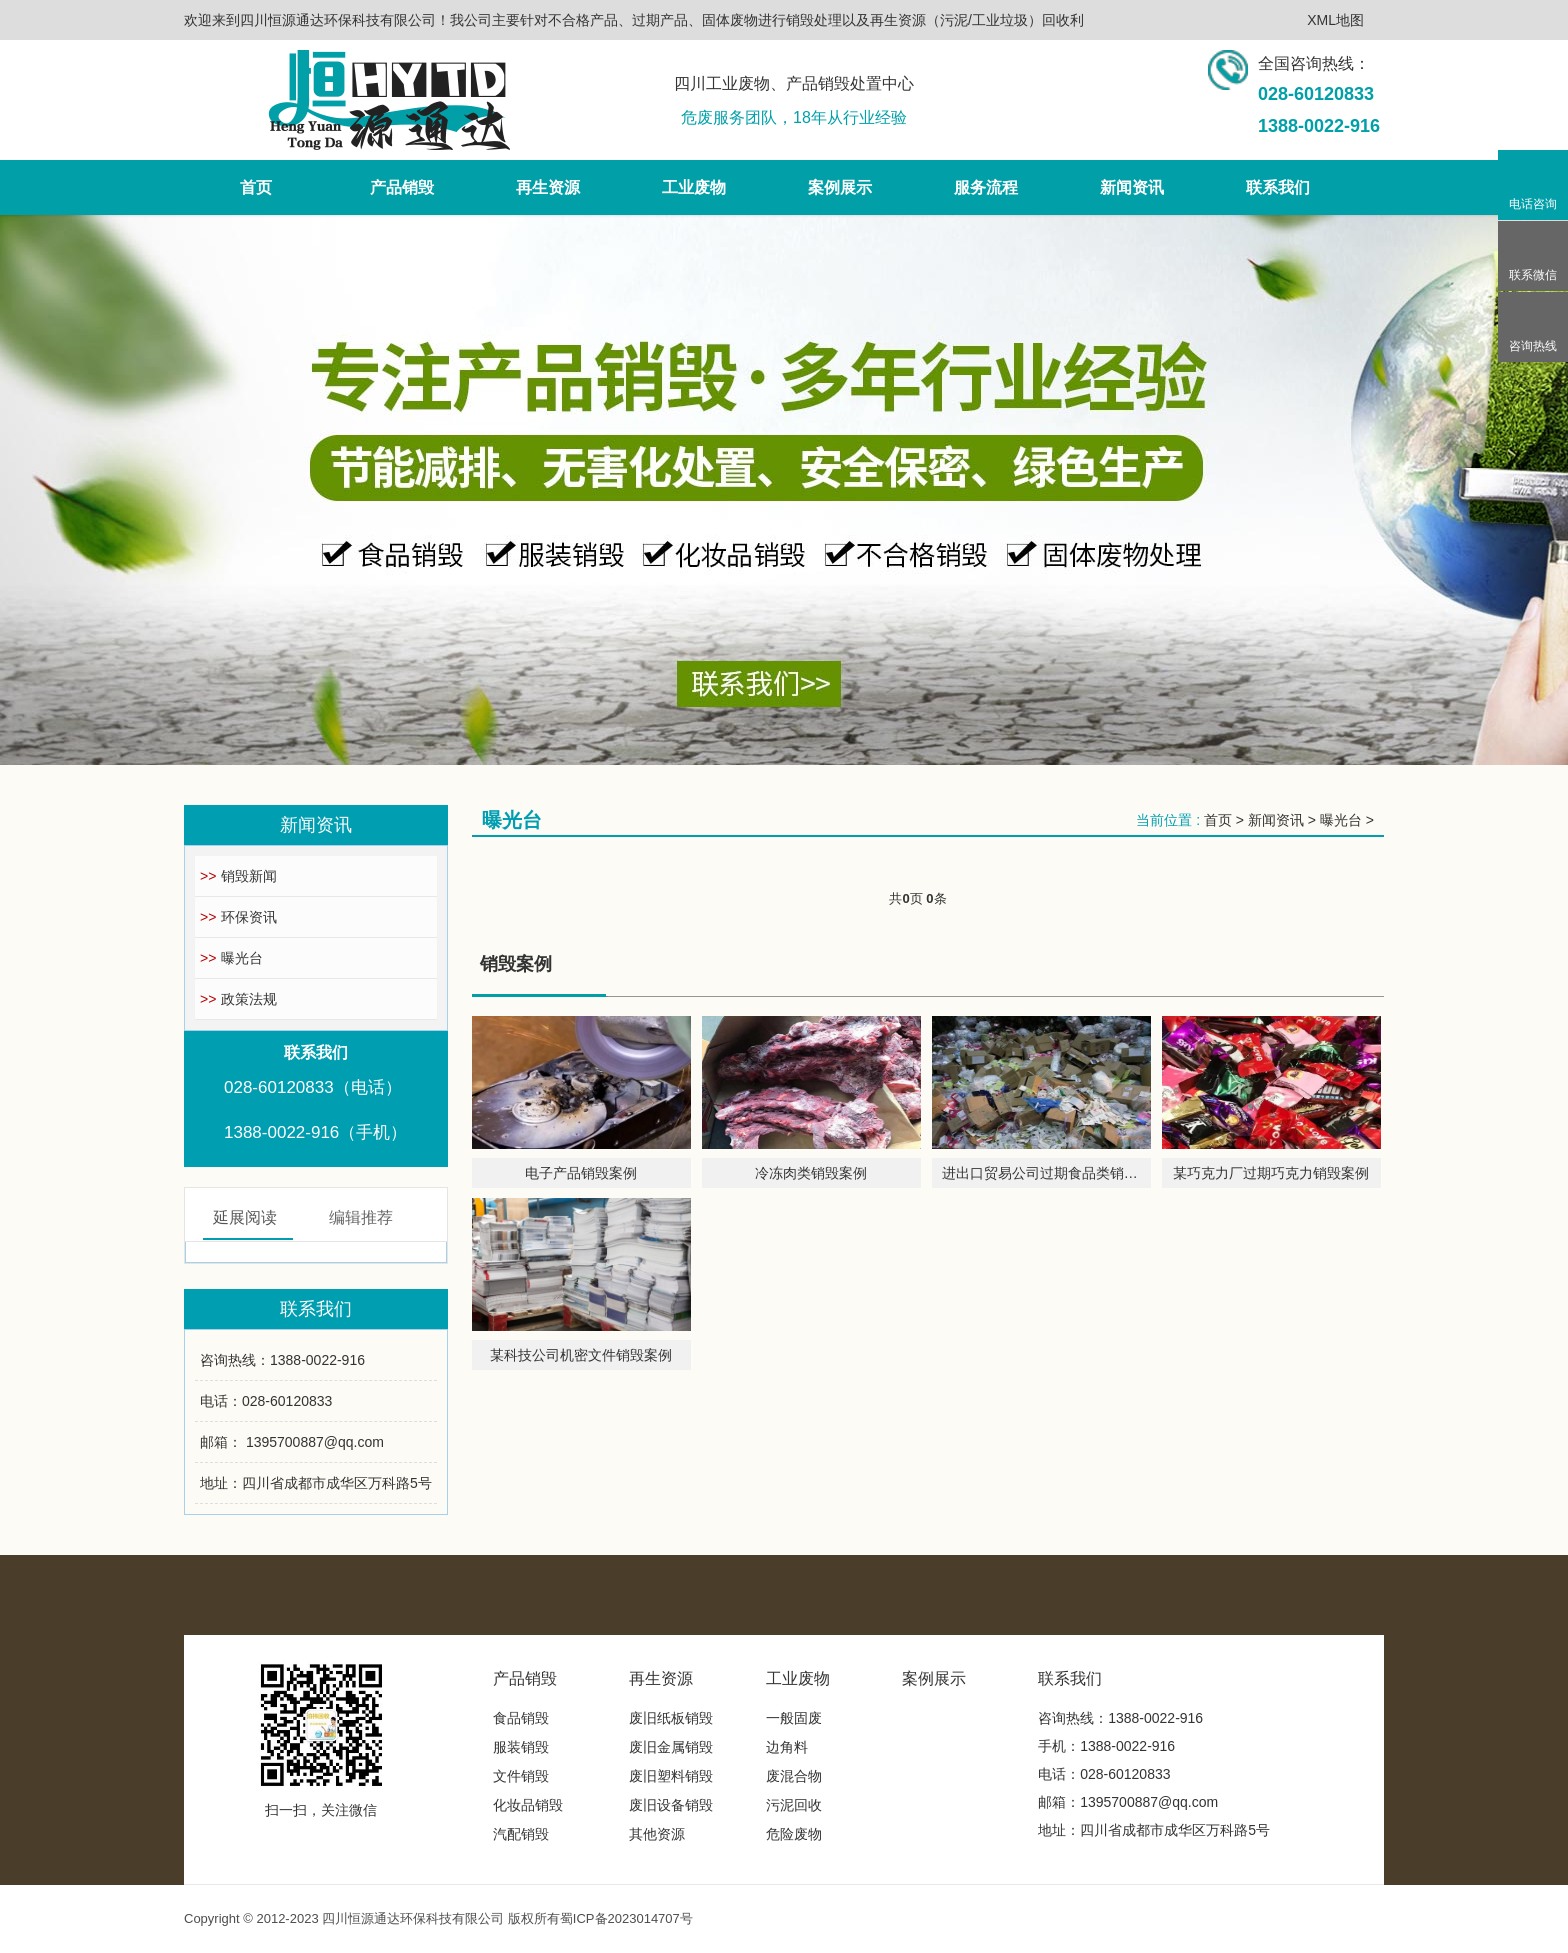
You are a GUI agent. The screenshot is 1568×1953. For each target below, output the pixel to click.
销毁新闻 (238, 876)
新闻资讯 (1276, 820)
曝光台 (231, 958)
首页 (1218, 820)
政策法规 (238, 999)
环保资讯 (238, 917)
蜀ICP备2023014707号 (626, 1918)
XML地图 (1335, 20)
